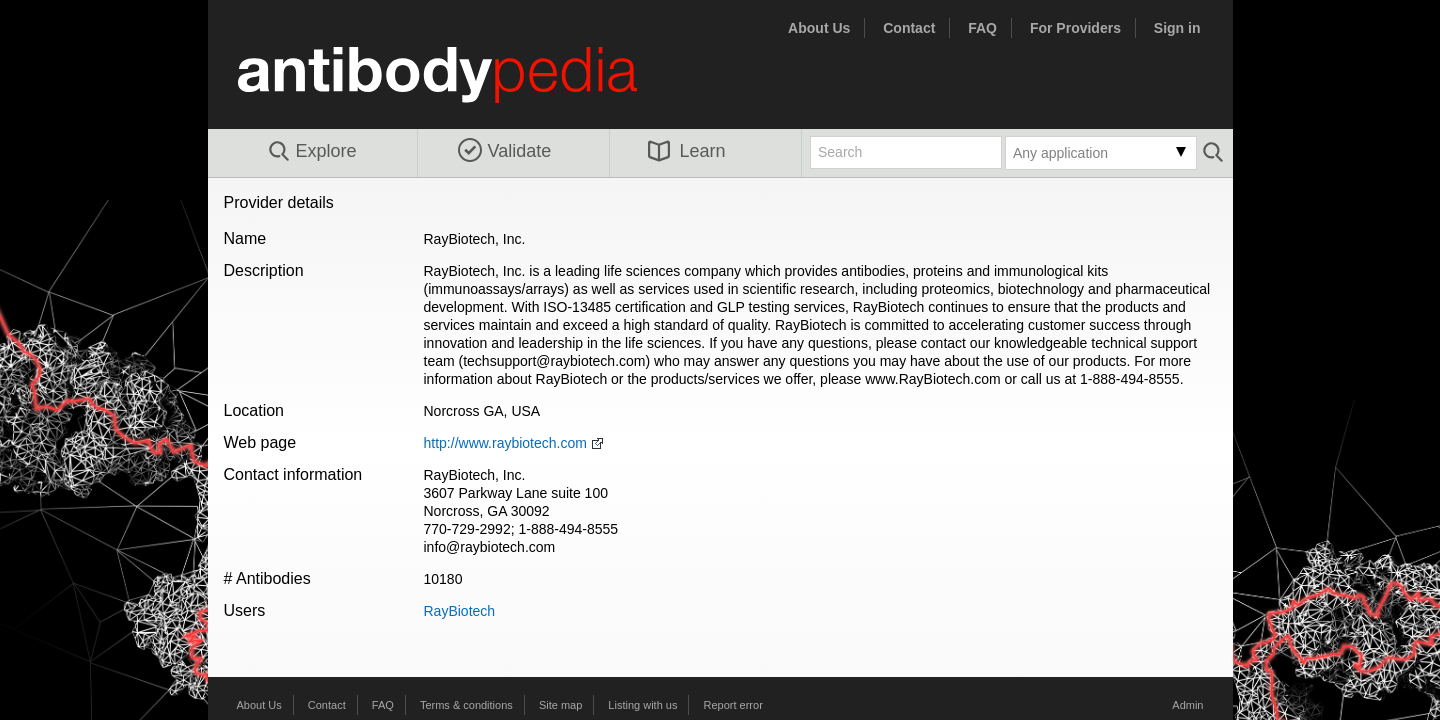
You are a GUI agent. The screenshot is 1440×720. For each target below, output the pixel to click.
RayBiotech (460, 611)
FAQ (982, 28)
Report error (733, 705)
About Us (819, 28)
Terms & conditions (466, 705)
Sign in (1177, 28)
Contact (909, 28)
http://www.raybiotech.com (505, 443)
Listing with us (642, 705)
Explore (311, 152)
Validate (505, 151)
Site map (560, 705)
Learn (687, 151)
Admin (1187, 705)
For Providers (1075, 28)
